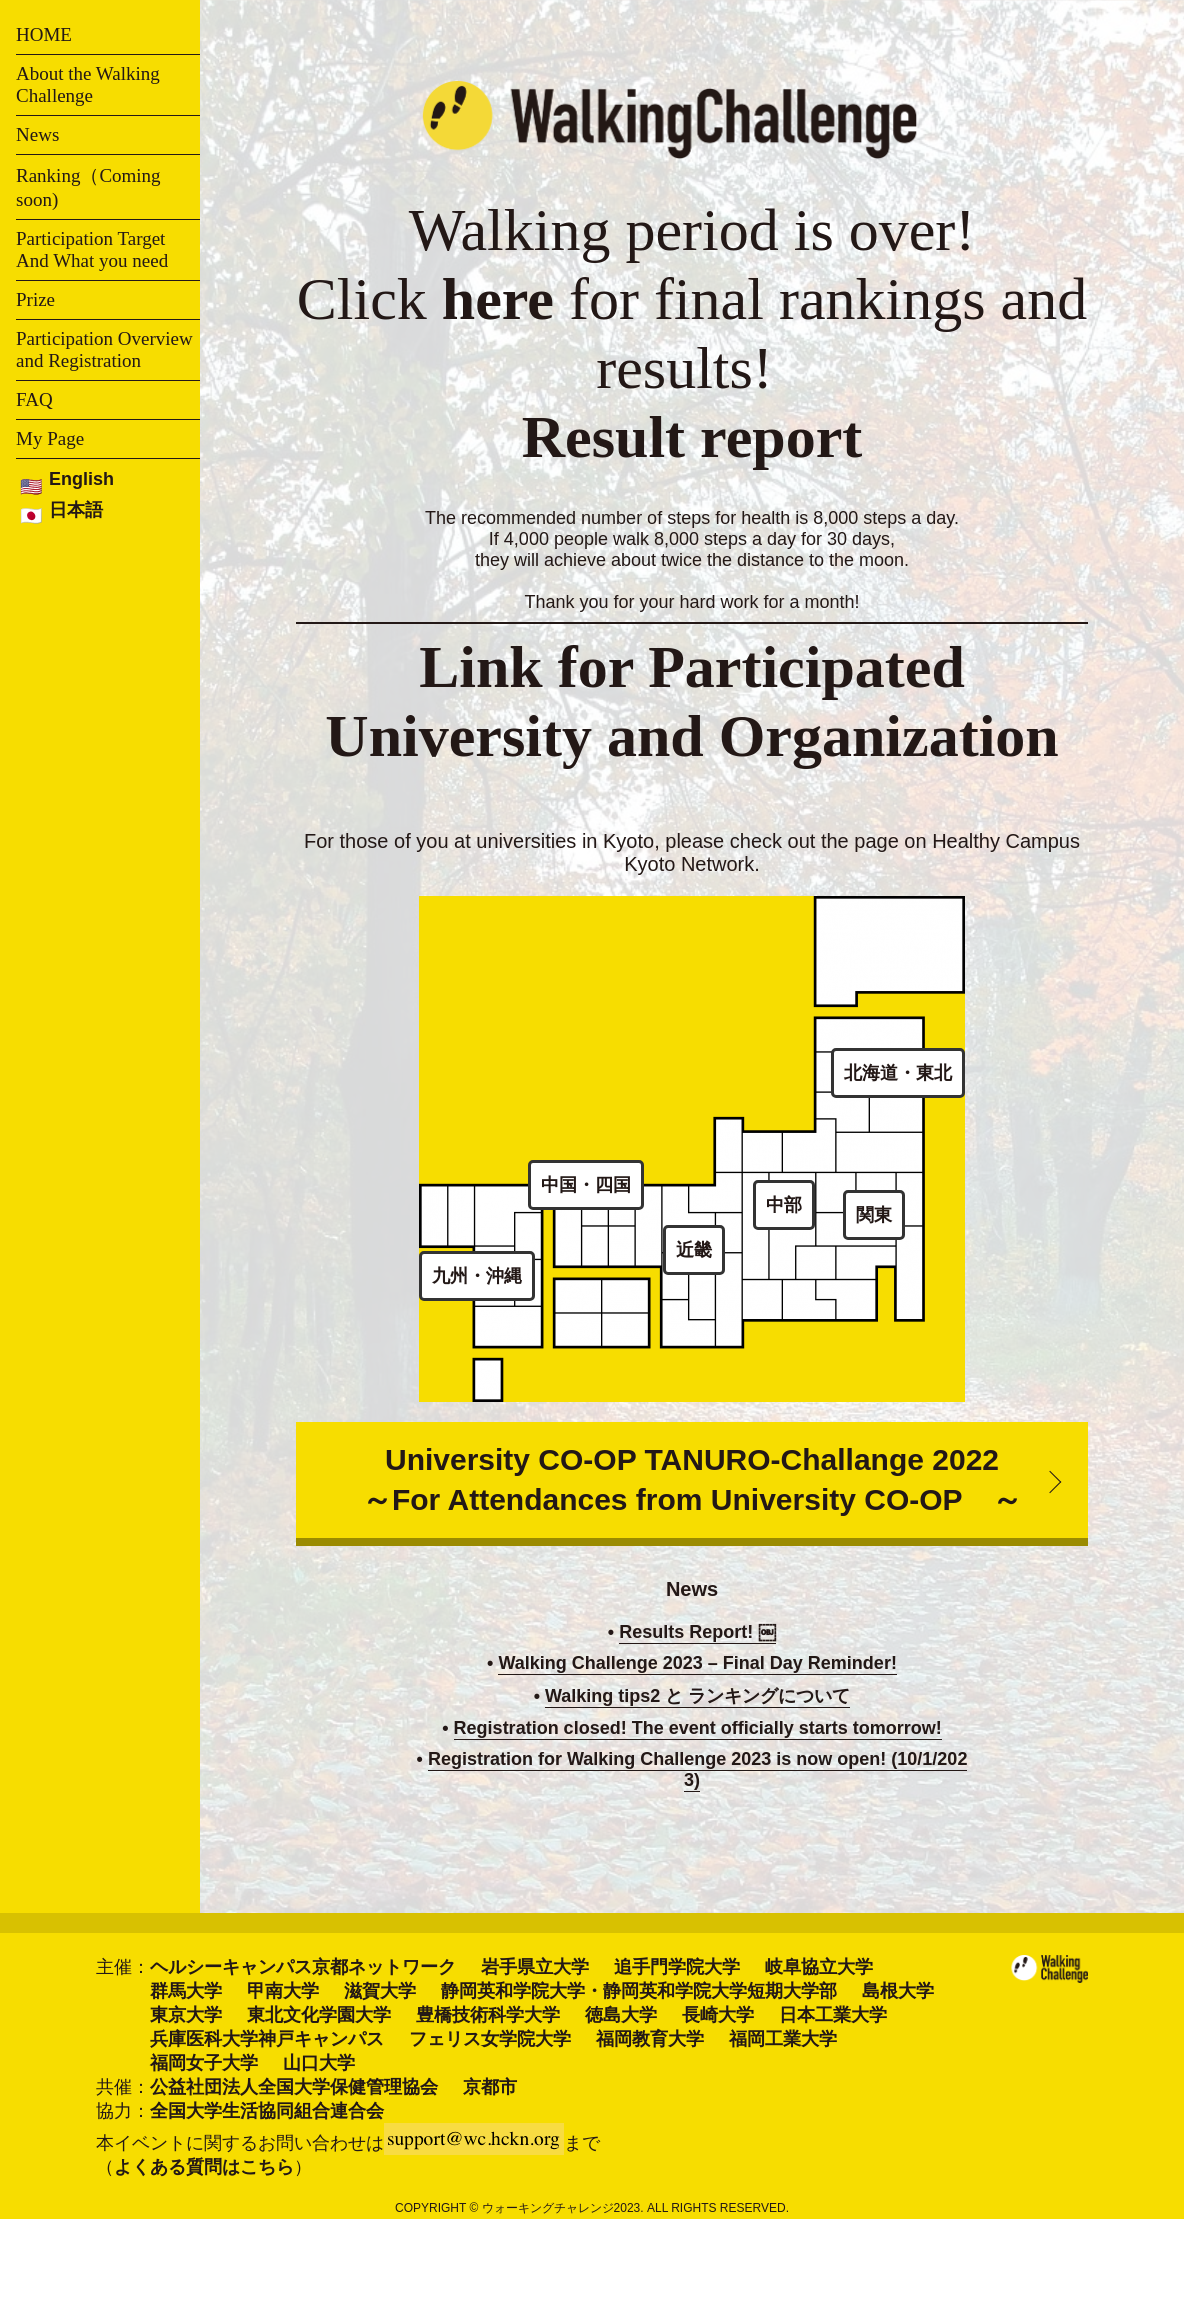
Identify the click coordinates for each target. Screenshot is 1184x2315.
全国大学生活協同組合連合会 (267, 2111)
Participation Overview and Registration (104, 349)
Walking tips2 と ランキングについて (697, 1696)
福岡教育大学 (650, 2039)
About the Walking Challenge (88, 84)
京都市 (490, 2087)
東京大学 (186, 2015)
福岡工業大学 (783, 2039)
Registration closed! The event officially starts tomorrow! (698, 1728)
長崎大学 (718, 2015)
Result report (692, 437)
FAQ (34, 399)
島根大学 (898, 1991)
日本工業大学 (833, 2015)
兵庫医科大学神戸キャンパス (267, 2039)
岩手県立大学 (535, 1967)
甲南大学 (283, 1991)
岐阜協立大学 (819, 1967)
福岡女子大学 (204, 2063)
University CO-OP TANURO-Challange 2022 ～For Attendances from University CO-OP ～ (692, 1479)
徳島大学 (621, 2015)
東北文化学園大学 (319, 2015)
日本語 (76, 510)
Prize (35, 299)
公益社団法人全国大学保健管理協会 (294, 2087)
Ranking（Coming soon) (88, 187)
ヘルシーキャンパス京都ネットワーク (303, 1967)
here (498, 299)
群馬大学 (186, 1991)
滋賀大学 (380, 1991)
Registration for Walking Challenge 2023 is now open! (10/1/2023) (697, 1769)
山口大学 (319, 2063)
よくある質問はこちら (204, 2167)
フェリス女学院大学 (490, 2039)
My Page (50, 438)
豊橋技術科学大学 (488, 2015)
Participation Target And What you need (92, 249)
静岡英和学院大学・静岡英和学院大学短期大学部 (639, 1991)
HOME (44, 34)
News (37, 134)
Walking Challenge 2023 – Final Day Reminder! (697, 1663)
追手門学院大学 (677, 1967)
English (81, 479)
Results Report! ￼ (697, 1632)
